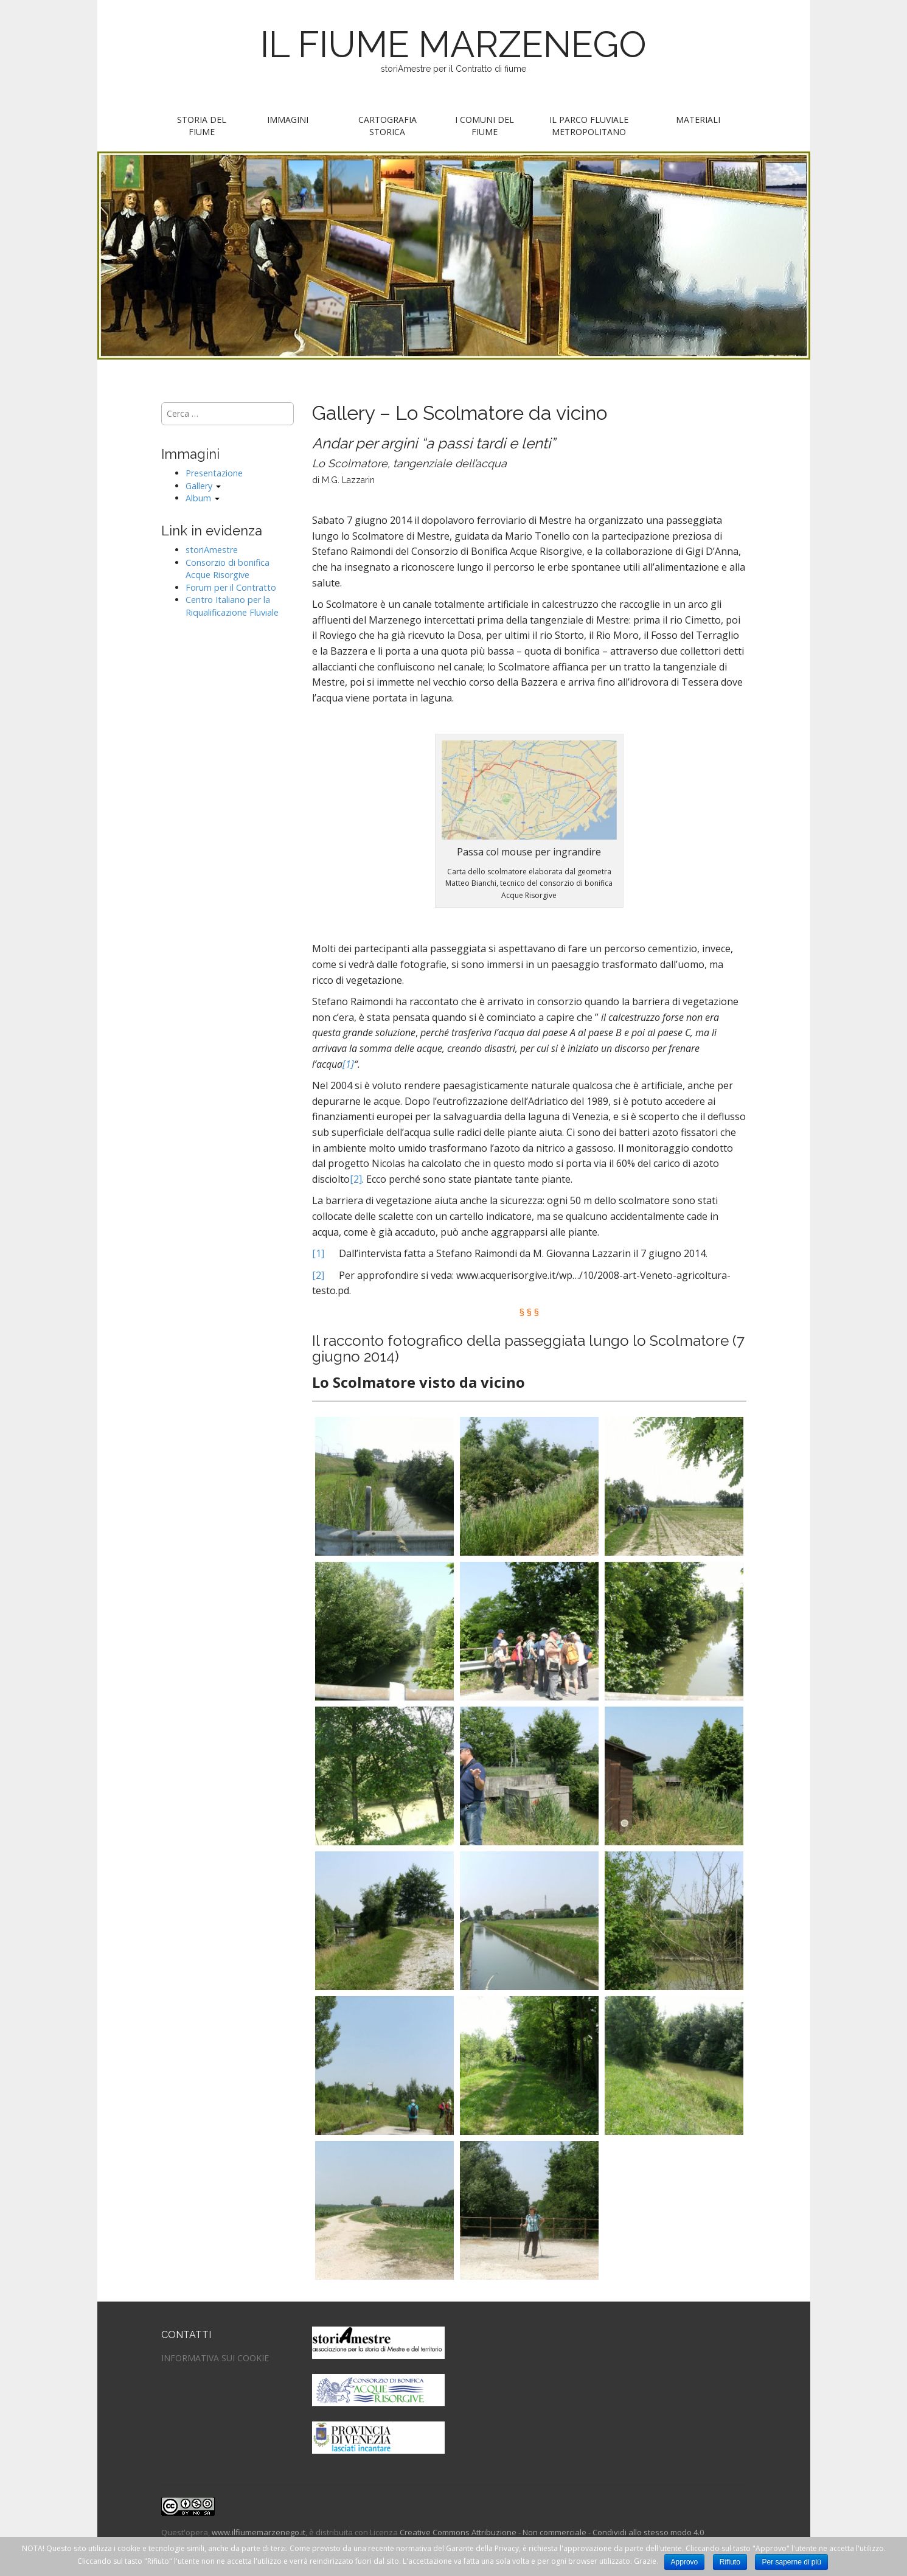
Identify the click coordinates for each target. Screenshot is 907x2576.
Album (203, 498)
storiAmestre (212, 549)
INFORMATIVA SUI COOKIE (215, 2358)
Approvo (684, 2562)
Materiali (698, 119)
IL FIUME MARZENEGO (453, 44)
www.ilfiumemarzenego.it (258, 2532)
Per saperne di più (791, 2562)
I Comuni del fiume (484, 126)
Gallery (203, 486)
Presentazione (214, 473)
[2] (356, 1179)
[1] (348, 1064)
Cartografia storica (387, 126)
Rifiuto (730, 2562)
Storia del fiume (201, 126)
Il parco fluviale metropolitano (588, 126)
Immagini (287, 119)
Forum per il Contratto (231, 587)
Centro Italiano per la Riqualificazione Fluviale (232, 606)
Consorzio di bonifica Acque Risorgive (227, 569)
